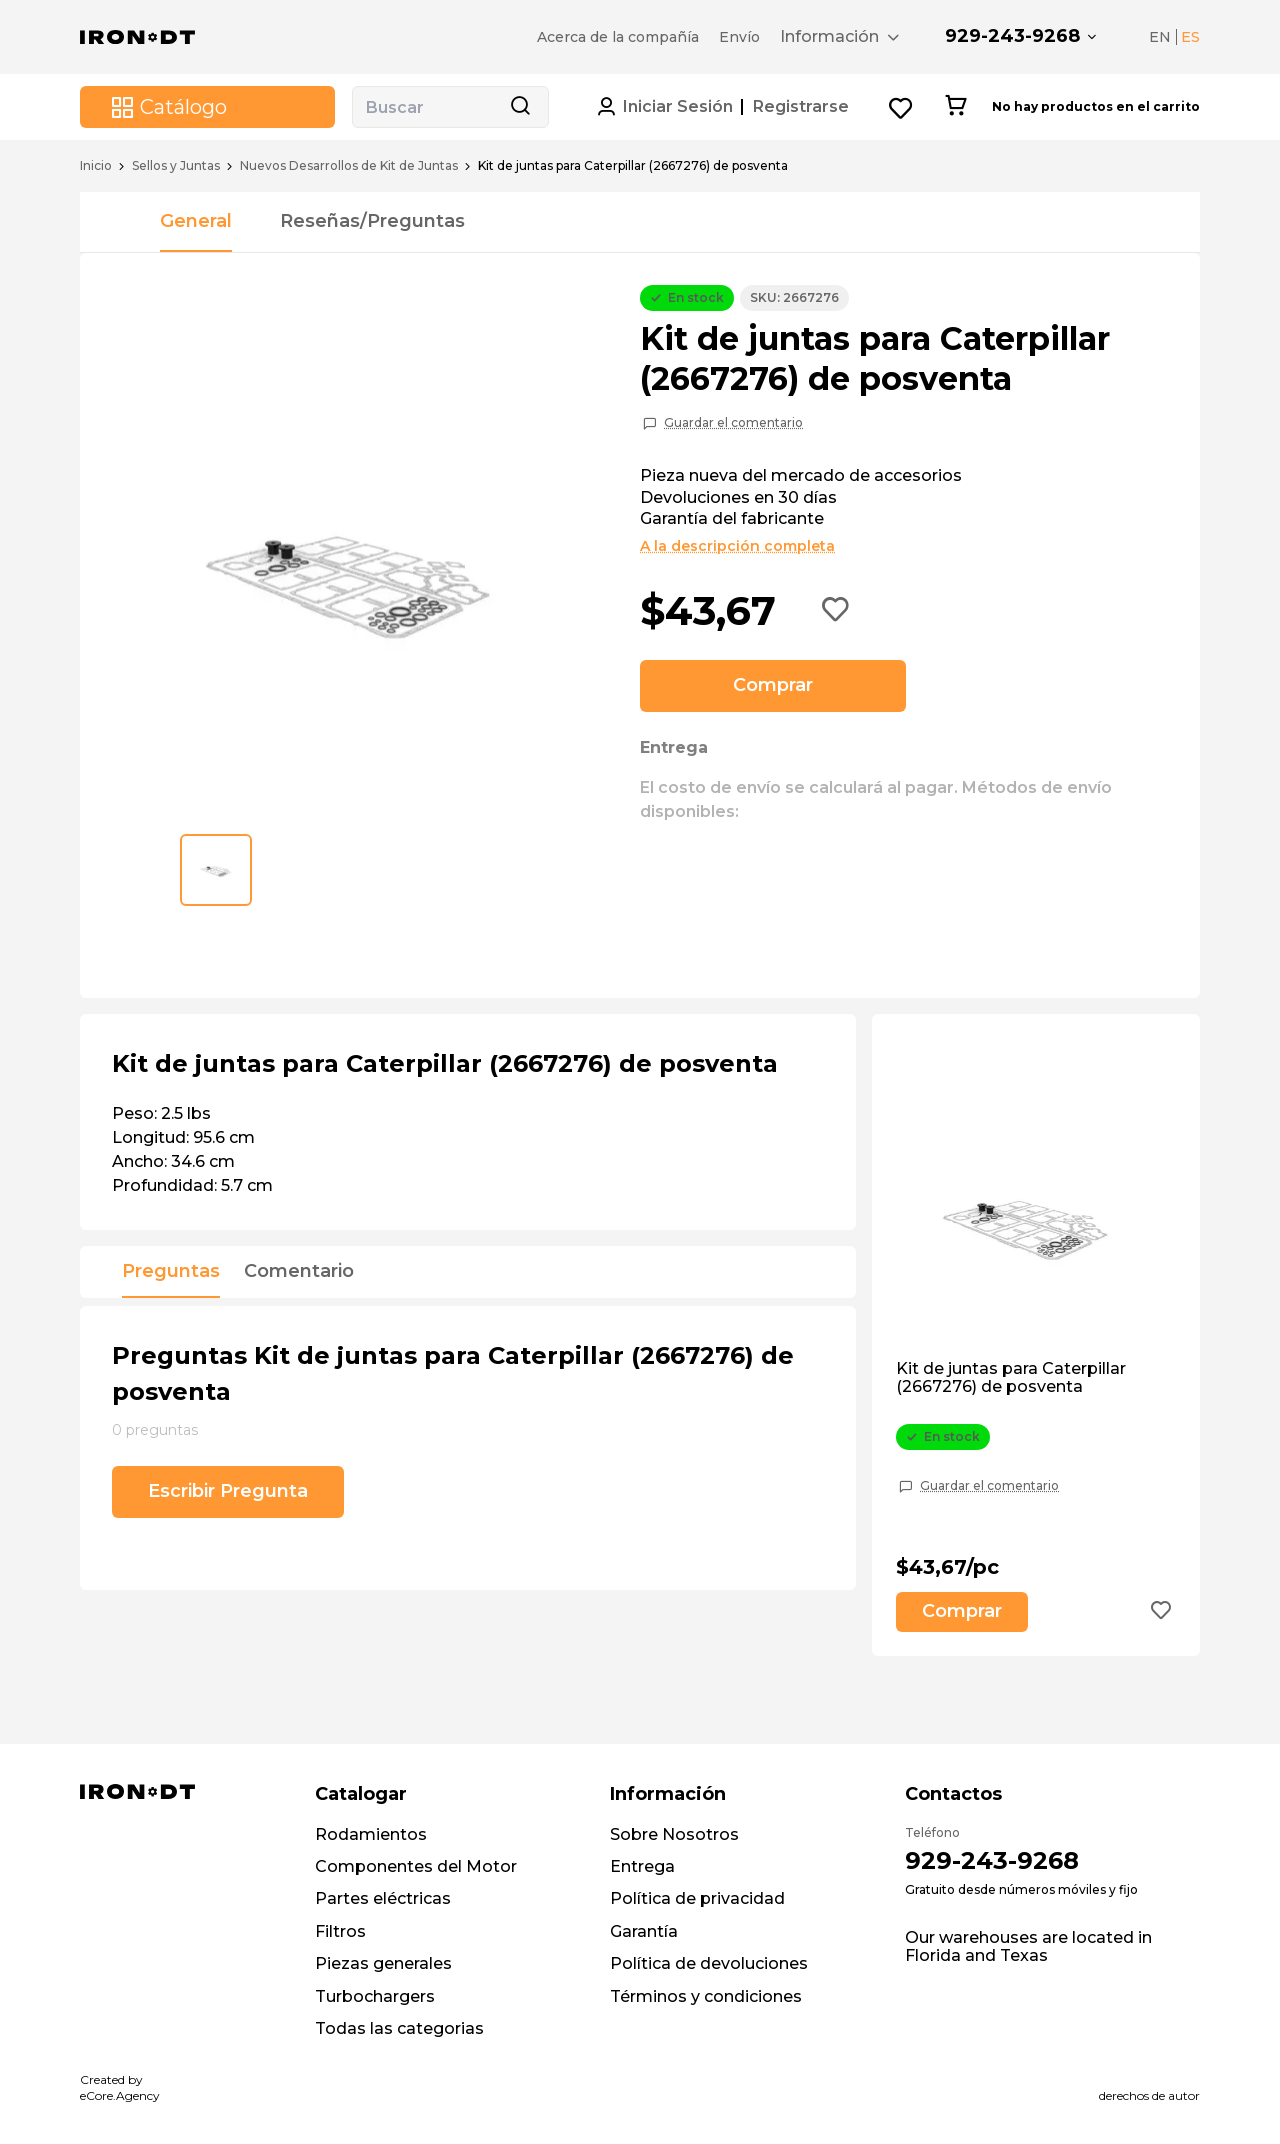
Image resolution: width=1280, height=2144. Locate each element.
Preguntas (171, 1272)
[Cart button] (955, 107)
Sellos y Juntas (176, 166)
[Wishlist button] (901, 107)
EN (1160, 37)
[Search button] (520, 107)
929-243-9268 (1012, 36)
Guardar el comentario (733, 423)
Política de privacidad (697, 1898)
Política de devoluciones (709, 1963)
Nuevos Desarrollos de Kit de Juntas (349, 166)
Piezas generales (383, 1963)
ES (1190, 37)
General (196, 221)
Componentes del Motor (416, 1866)
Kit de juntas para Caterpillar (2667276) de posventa (1011, 1378)
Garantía (644, 1931)
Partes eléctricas (383, 1898)
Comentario (299, 1272)
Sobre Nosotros (674, 1834)
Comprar (773, 685)
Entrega (642, 1866)
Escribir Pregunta (228, 1491)
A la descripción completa (737, 546)
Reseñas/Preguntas (372, 221)
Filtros (340, 1931)
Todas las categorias (399, 2028)
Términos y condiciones (706, 1996)
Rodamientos (371, 1834)
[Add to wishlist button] (836, 611)
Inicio (96, 166)
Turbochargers (375, 1996)
